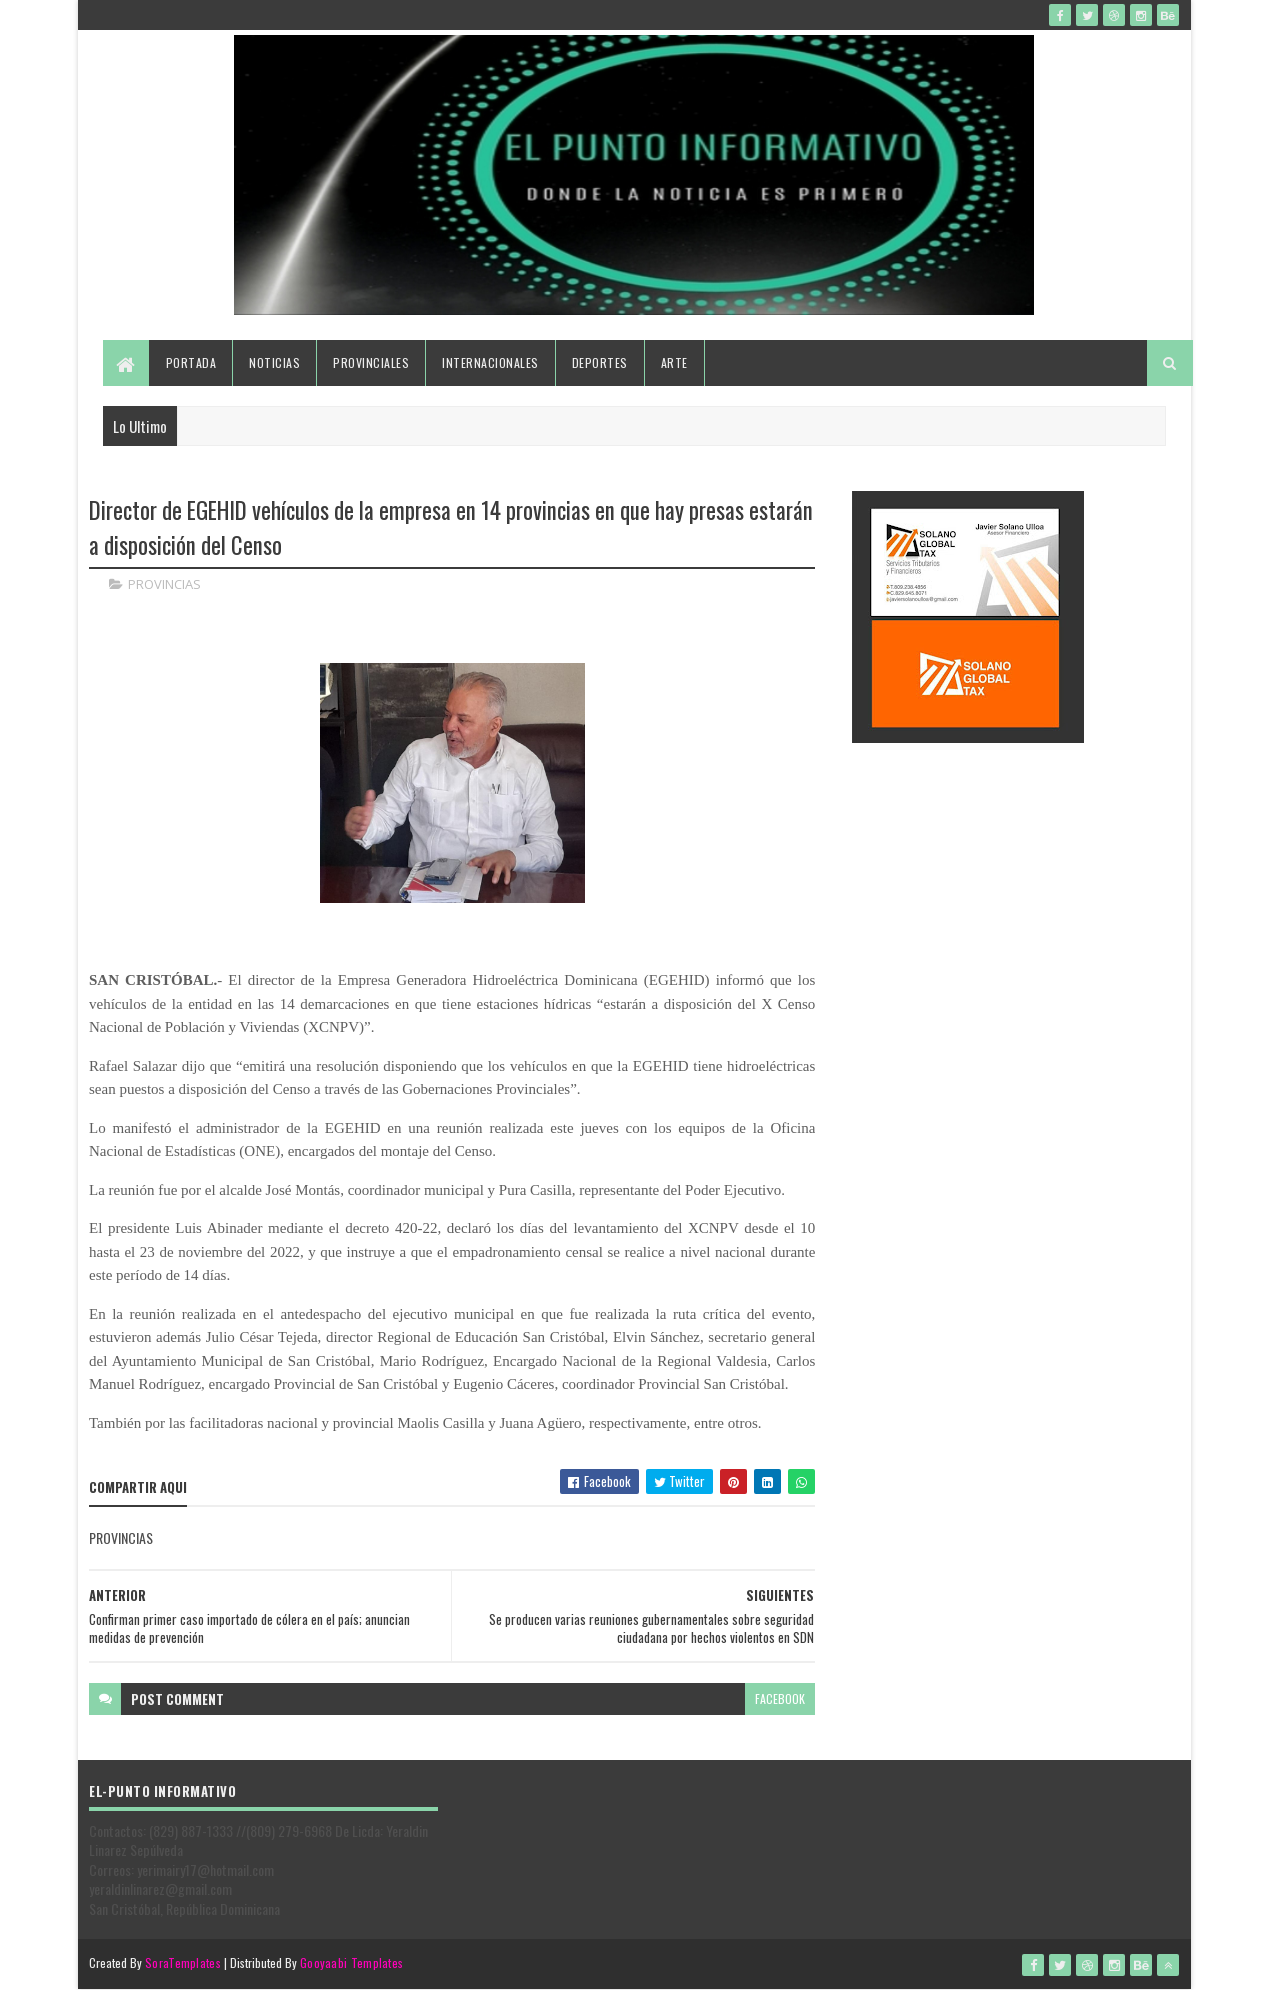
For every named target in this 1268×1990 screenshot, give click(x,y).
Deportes (600, 362)
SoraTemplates (183, 1962)
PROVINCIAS (164, 584)
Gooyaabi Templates (351, 1962)
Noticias (274, 362)
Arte (674, 362)
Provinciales (371, 362)
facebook (780, 1698)
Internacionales (490, 362)
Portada (191, 362)
